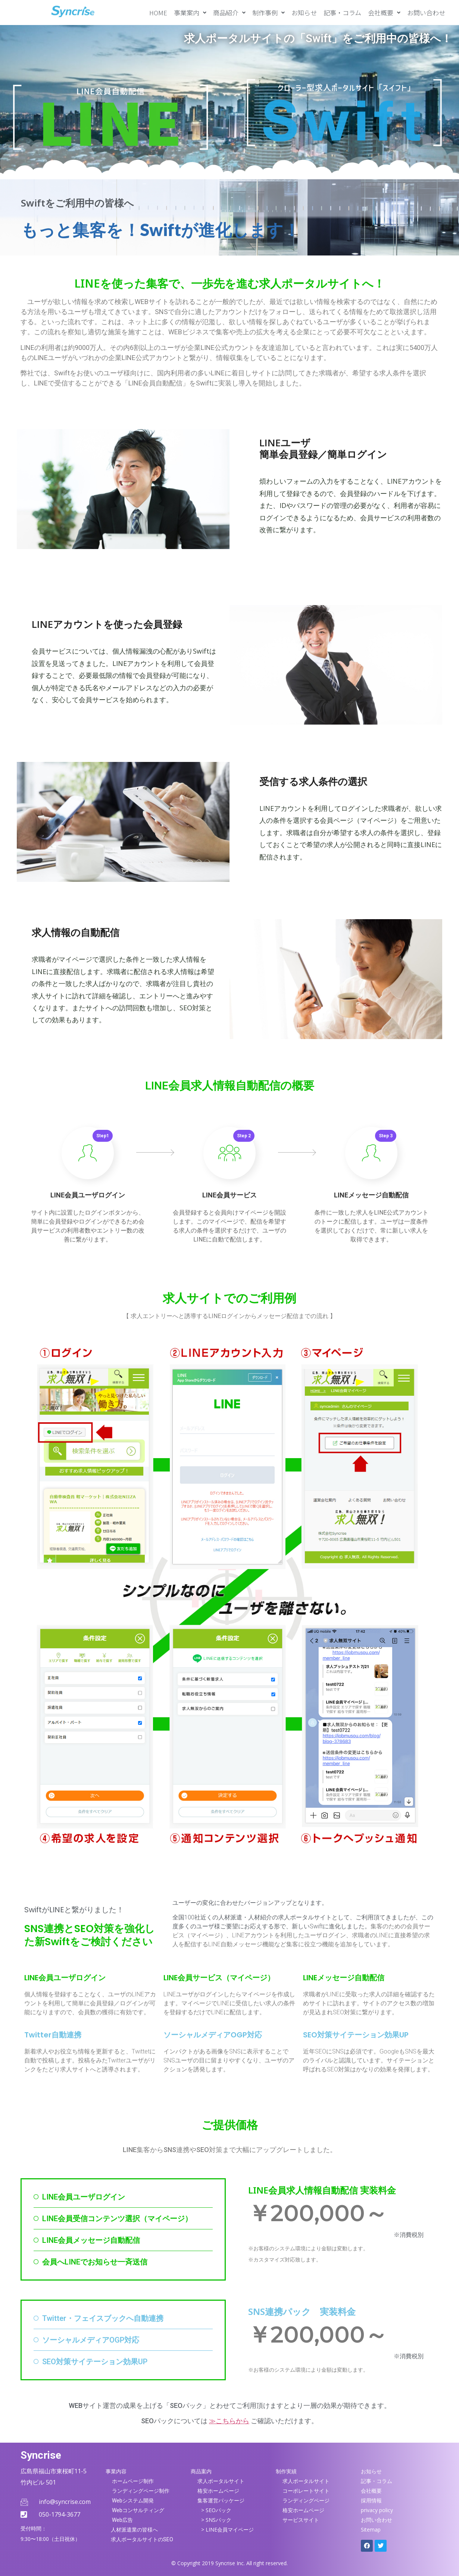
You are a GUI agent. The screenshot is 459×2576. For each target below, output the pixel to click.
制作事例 (268, 12)
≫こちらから (229, 2421)
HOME (158, 12)
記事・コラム (342, 12)
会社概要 (384, 12)
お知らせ (304, 12)
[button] (190, 12)
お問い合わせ (426, 12)
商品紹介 (229, 12)
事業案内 (190, 12)
